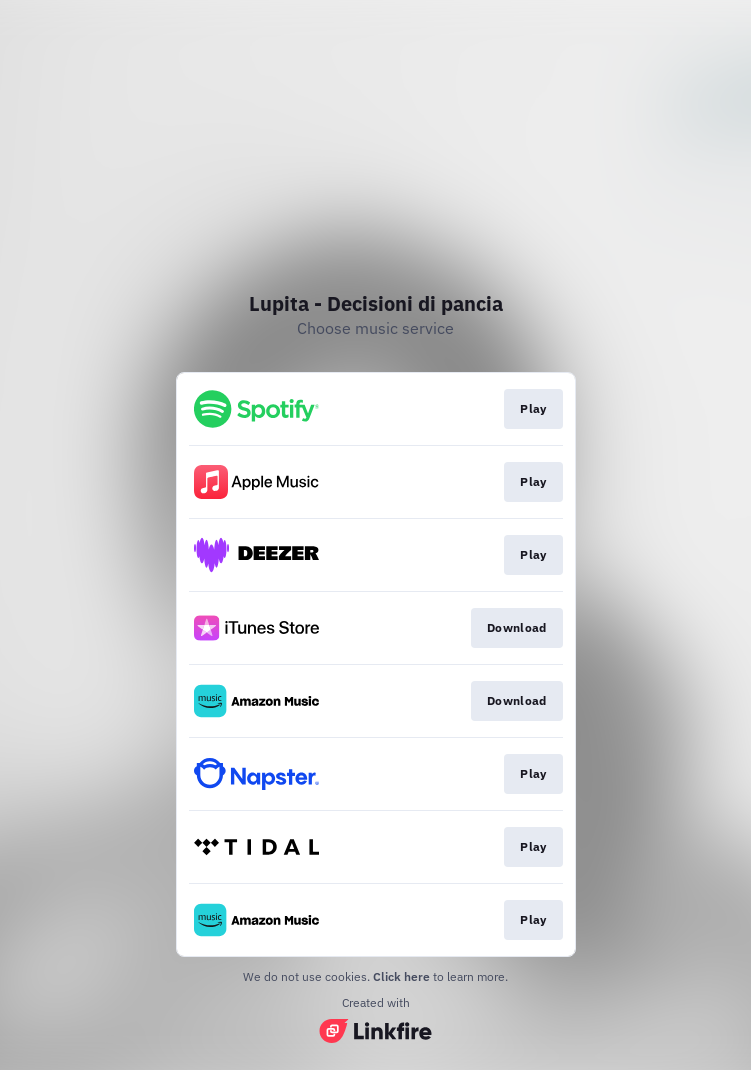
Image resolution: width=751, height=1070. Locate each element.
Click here (401, 976)
